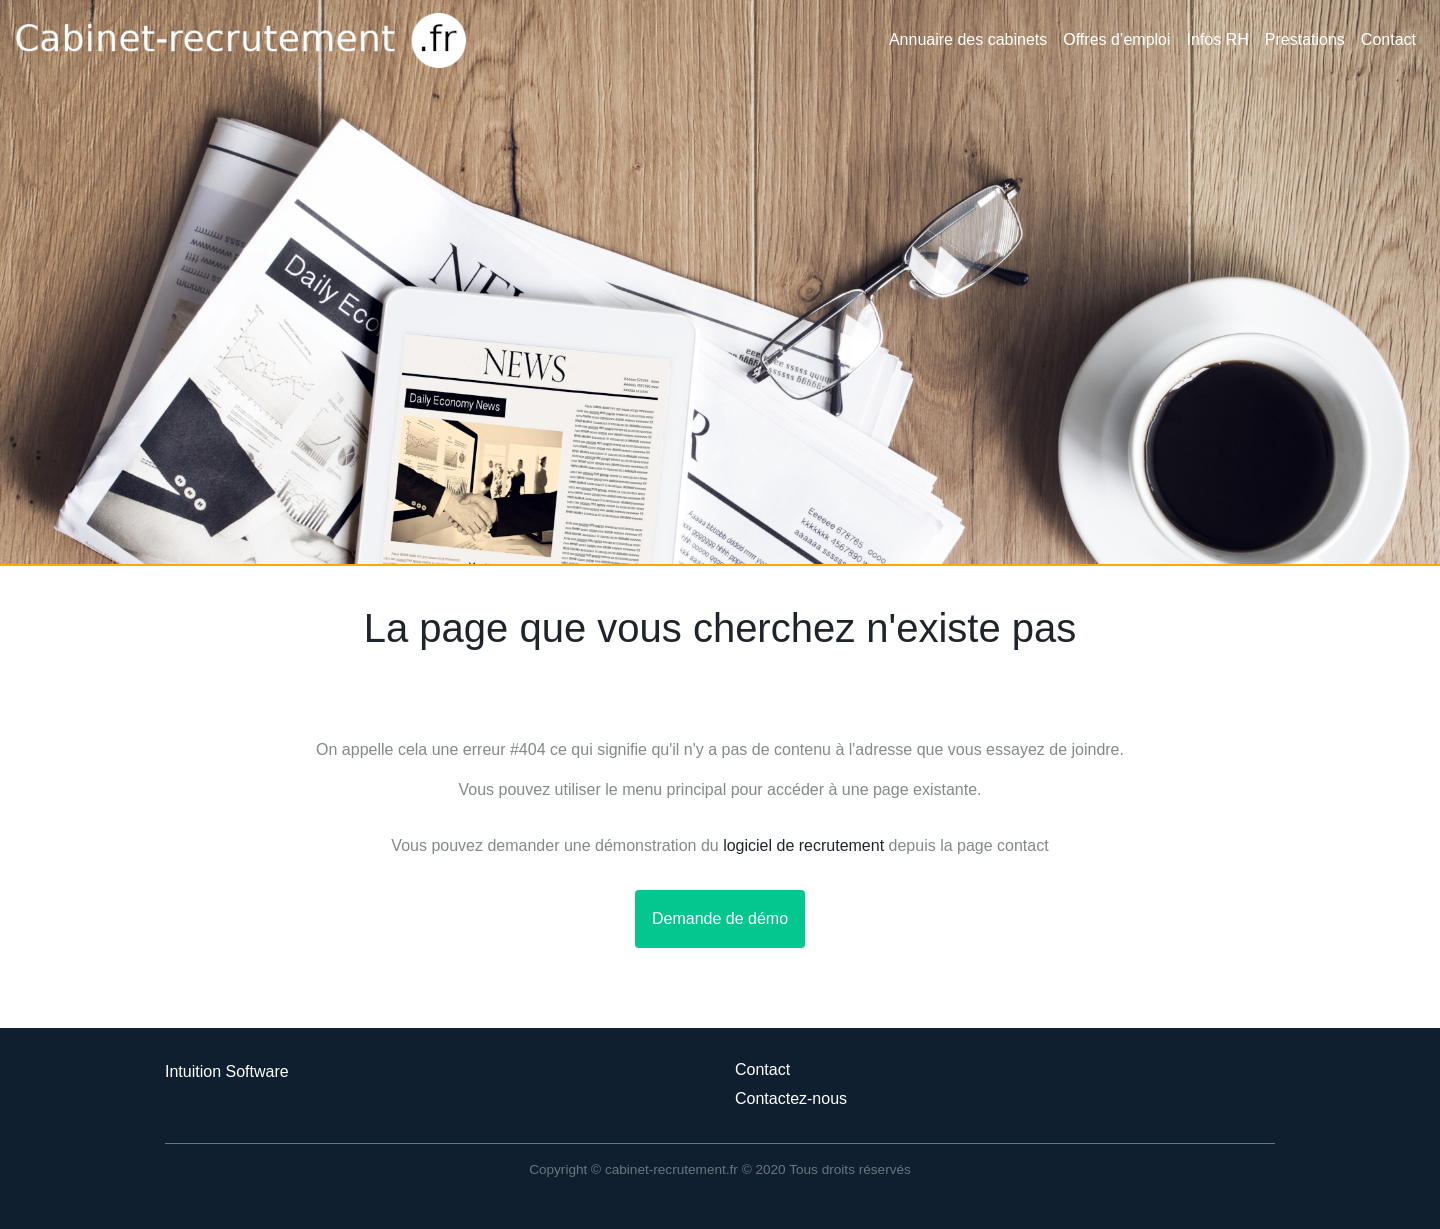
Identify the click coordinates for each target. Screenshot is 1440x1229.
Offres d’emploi (1116, 39)
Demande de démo (720, 918)
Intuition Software (227, 1071)
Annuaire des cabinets (968, 39)
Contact (1388, 39)
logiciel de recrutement (803, 845)
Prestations (1305, 39)
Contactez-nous (791, 1098)
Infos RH (1218, 39)
